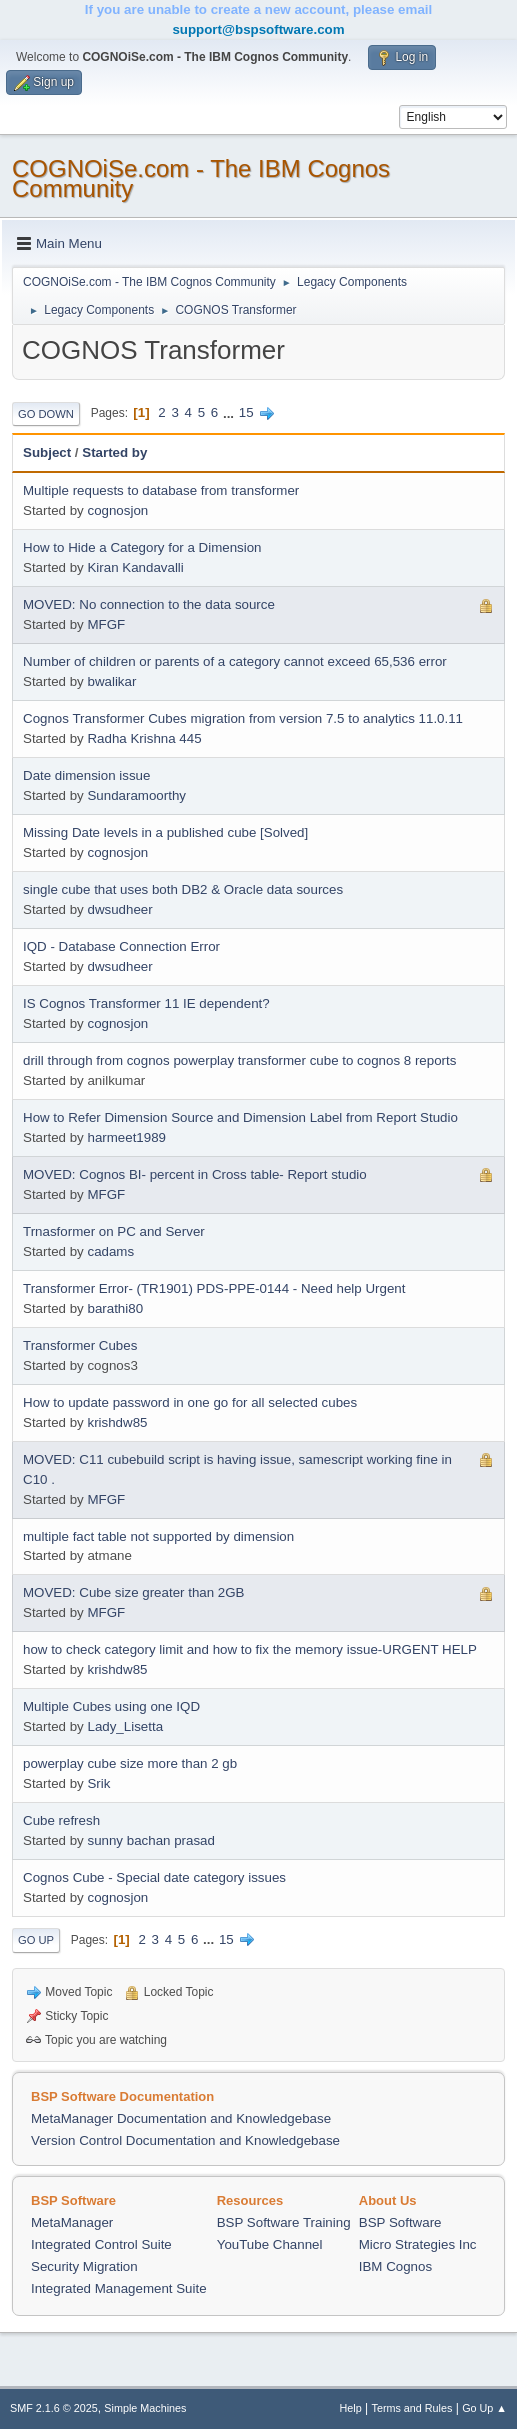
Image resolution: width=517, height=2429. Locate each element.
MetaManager (72, 2222)
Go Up (36, 1940)
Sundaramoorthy (136, 795)
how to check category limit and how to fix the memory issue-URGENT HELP (250, 1649)
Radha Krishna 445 (144, 738)
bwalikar (111, 681)
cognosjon (117, 510)
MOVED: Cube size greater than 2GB (134, 1592)
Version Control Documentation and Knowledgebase (185, 2140)
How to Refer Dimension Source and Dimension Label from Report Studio (240, 1117)
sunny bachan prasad (150, 1840)
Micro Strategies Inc (418, 2244)
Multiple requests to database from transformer (161, 490)
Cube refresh (61, 1820)
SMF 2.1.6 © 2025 (54, 2408)
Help (351, 2408)
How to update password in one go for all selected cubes (190, 1402)
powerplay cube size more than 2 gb (130, 1763)
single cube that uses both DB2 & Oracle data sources (183, 889)
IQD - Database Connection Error (121, 946)
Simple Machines (145, 2408)
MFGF (106, 624)
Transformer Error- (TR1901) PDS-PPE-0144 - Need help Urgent (214, 1288)
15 (246, 412)
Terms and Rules (412, 2408)
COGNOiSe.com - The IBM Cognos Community (201, 178)
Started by (114, 452)
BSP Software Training (284, 2222)
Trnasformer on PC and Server (114, 1231)
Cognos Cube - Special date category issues (154, 1877)
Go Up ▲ (484, 2408)
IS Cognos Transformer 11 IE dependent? (146, 1003)
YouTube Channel (270, 2244)
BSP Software (400, 2222)
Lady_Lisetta (125, 1726)
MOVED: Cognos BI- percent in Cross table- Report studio (195, 1174)
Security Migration (84, 2266)
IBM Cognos (395, 2266)
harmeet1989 (126, 1137)
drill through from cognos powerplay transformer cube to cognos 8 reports (239, 1060)
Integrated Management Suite (119, 2288)
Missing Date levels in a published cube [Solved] (165, 832)
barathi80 (115, 1308)
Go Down (46, 414)
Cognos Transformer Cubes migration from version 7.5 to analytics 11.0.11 (243, 718)
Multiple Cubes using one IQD (111, 1706)
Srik (98, 1783)
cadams (110, 1251)
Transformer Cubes (80, 1345)
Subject (47, 452)
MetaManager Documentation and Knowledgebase (181, 2118)
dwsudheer (119, 909)
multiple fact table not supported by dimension (158, 1536)
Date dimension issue (86, 775)
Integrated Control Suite (101, 2244)
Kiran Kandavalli (135, 567)
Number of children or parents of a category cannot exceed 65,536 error (235, 661)
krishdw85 (117, 1422)
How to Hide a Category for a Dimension (142, 547)
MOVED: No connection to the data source (149, 604)
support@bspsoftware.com (258, 29)
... (230, 412)
